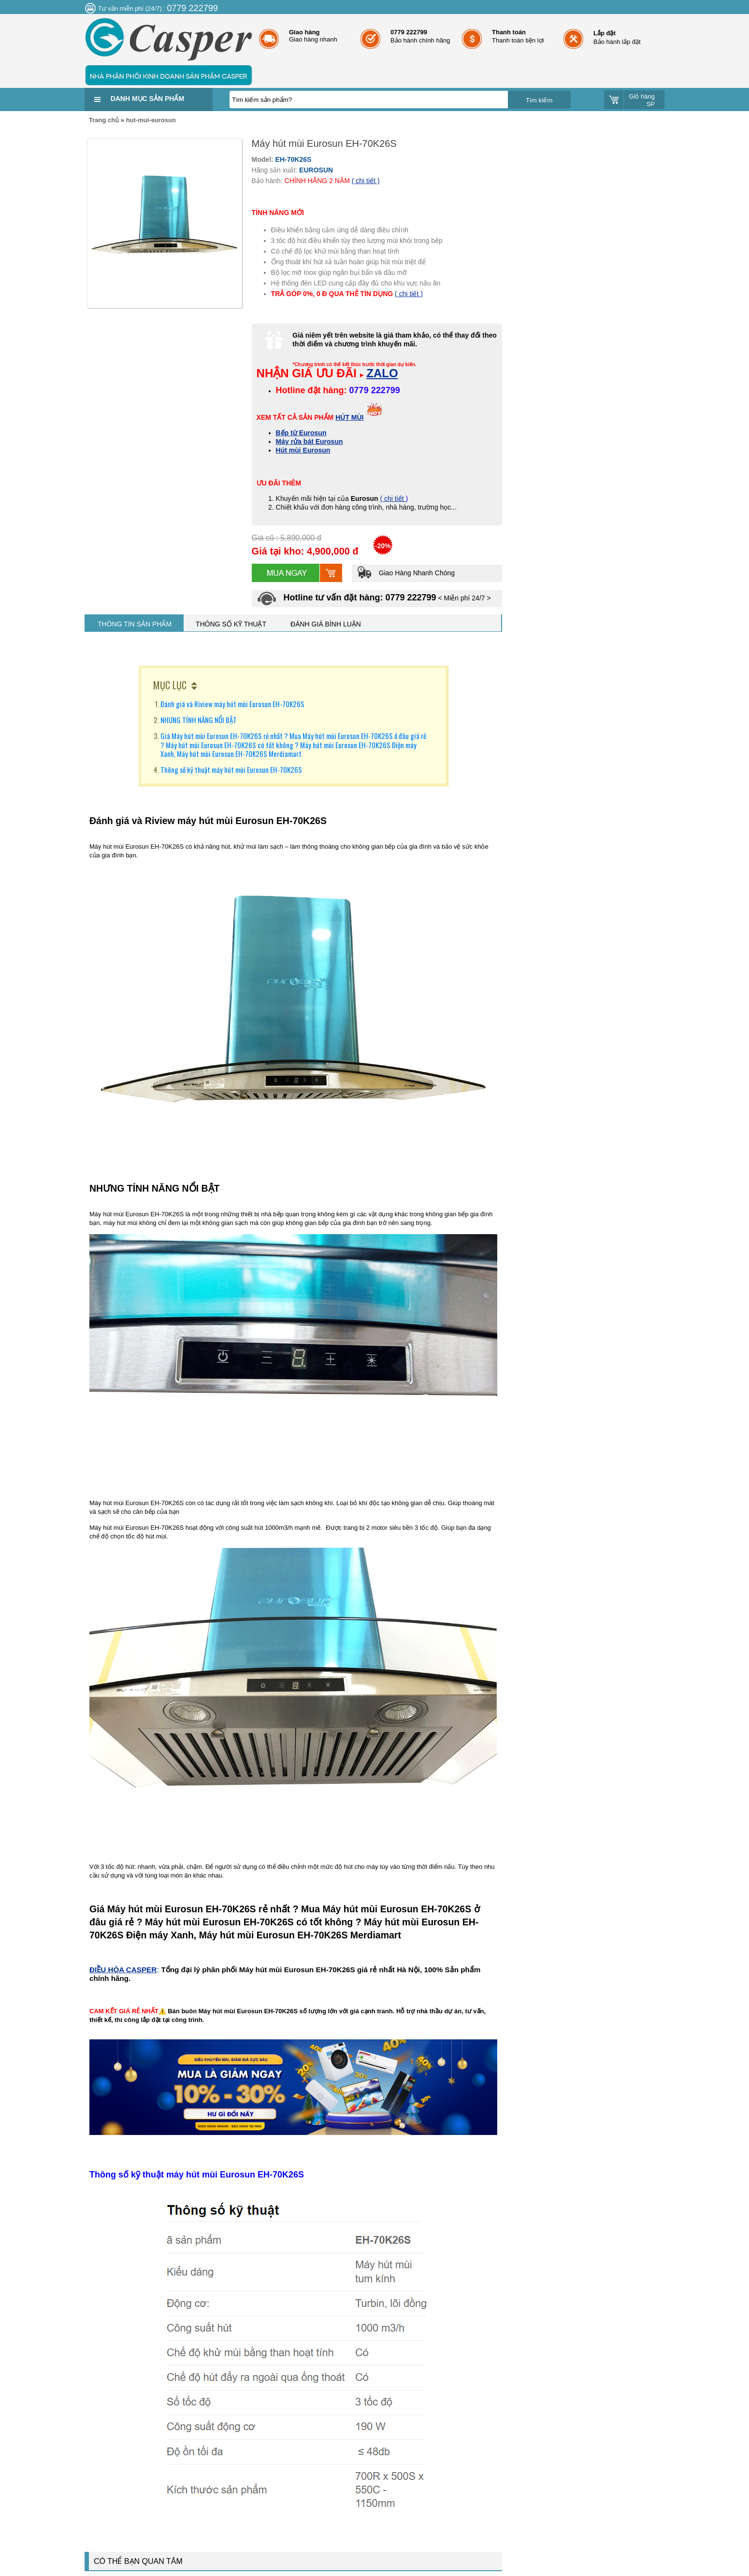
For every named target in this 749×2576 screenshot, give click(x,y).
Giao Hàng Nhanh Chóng (406, 573)
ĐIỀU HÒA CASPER (123, 1969)
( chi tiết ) (366, 181)
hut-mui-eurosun (151, 120)
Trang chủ (104, 120)
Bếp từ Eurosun (301, 433)
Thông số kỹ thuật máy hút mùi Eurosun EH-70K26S (231, 769)
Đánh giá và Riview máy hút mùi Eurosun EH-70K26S (232, 703)
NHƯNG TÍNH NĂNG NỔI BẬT (199, 719)
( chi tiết (392, 498)
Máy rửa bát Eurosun (309, 441)
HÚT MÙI (349, 417)
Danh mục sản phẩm (147, 98)
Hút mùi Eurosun (303, 450)
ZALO (382, 373)
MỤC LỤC (170, 685)
